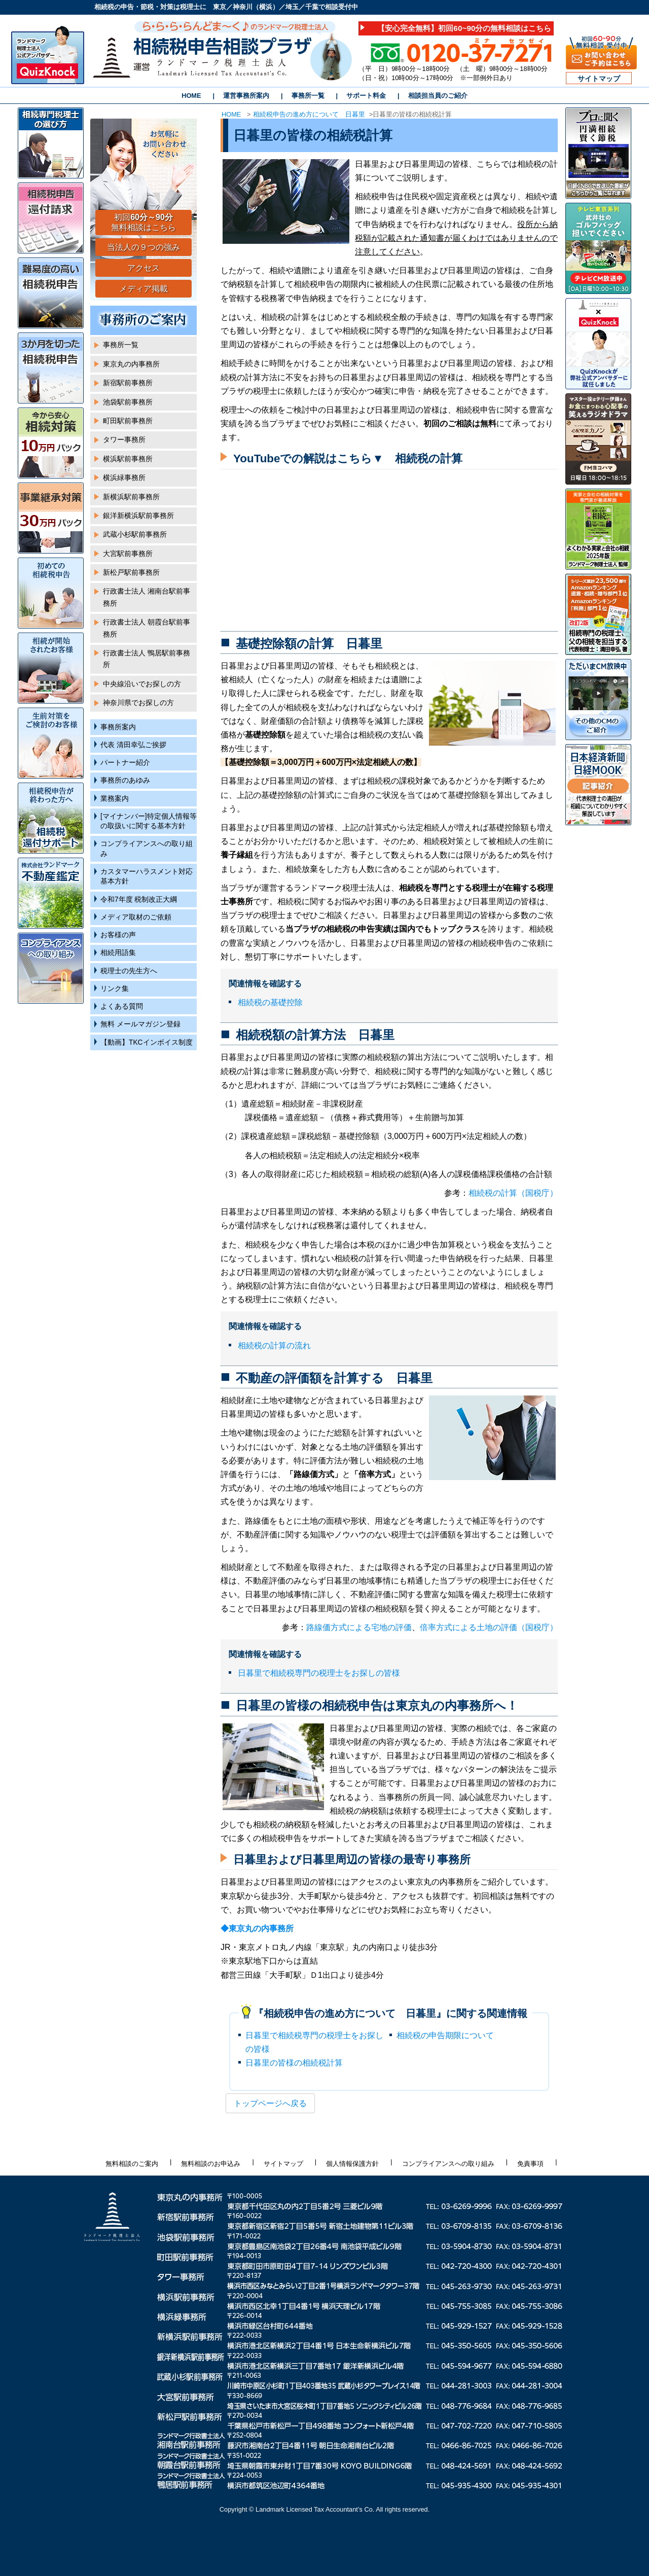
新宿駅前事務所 (128, 383)
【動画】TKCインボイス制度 (146, 1042)
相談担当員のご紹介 (437, 95)
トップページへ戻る (270, 2103)
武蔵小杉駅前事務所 (135, 534)
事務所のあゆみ (125, 780)
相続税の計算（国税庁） (513, 1193)
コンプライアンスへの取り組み (146, 848)
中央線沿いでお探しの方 (142, 684)
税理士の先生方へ (128, 971)
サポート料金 (366, 95)
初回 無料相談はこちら (143, 222)
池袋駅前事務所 (128, 402)
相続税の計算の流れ (274, 1345)
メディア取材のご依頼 (135, 917)
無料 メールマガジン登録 (140, 1024)
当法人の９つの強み (143, 247)
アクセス (143, 268)
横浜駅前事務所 (128, 459)
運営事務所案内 (246, 95)
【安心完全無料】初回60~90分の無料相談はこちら (464, 28)
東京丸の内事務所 (131, 364)
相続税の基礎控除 (270, 1002)
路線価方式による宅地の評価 (359, 1627)
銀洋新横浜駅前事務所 (138, 516)
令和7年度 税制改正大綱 (138, 899)
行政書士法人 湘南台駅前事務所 (146, 597)
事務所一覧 (308, 95)
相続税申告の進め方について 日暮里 (309, 114)
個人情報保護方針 (352, 2163)
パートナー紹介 (125, 762)
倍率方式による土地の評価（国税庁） (489, 1627)
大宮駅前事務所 (128, 554)
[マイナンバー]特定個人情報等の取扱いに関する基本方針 (148, 821)
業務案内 (114, 798)
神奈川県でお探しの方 (138, 703)
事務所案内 (118, 727)
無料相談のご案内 (131, 2163)
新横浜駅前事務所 (131, 497)
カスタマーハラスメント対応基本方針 (146, 876)
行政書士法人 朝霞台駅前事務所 (146, 628)
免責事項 (530, 2163)
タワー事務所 (124, 440)
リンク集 (114, 988)
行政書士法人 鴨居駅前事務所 (146, 659)
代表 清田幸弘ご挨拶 (133, 745)
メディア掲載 (143, 288)
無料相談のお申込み (210, 2163)
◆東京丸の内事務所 (257, 1928)
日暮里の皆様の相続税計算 (294, 2062)
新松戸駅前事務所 (131, 572)
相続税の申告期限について (445, 2035)
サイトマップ (599, 79)
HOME (191, 95)
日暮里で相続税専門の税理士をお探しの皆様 (319, 1673)
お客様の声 (118, 935)
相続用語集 (118, 952)
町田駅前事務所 (128, 421)
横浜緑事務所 (124, 478)
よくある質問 (121, 1006)
